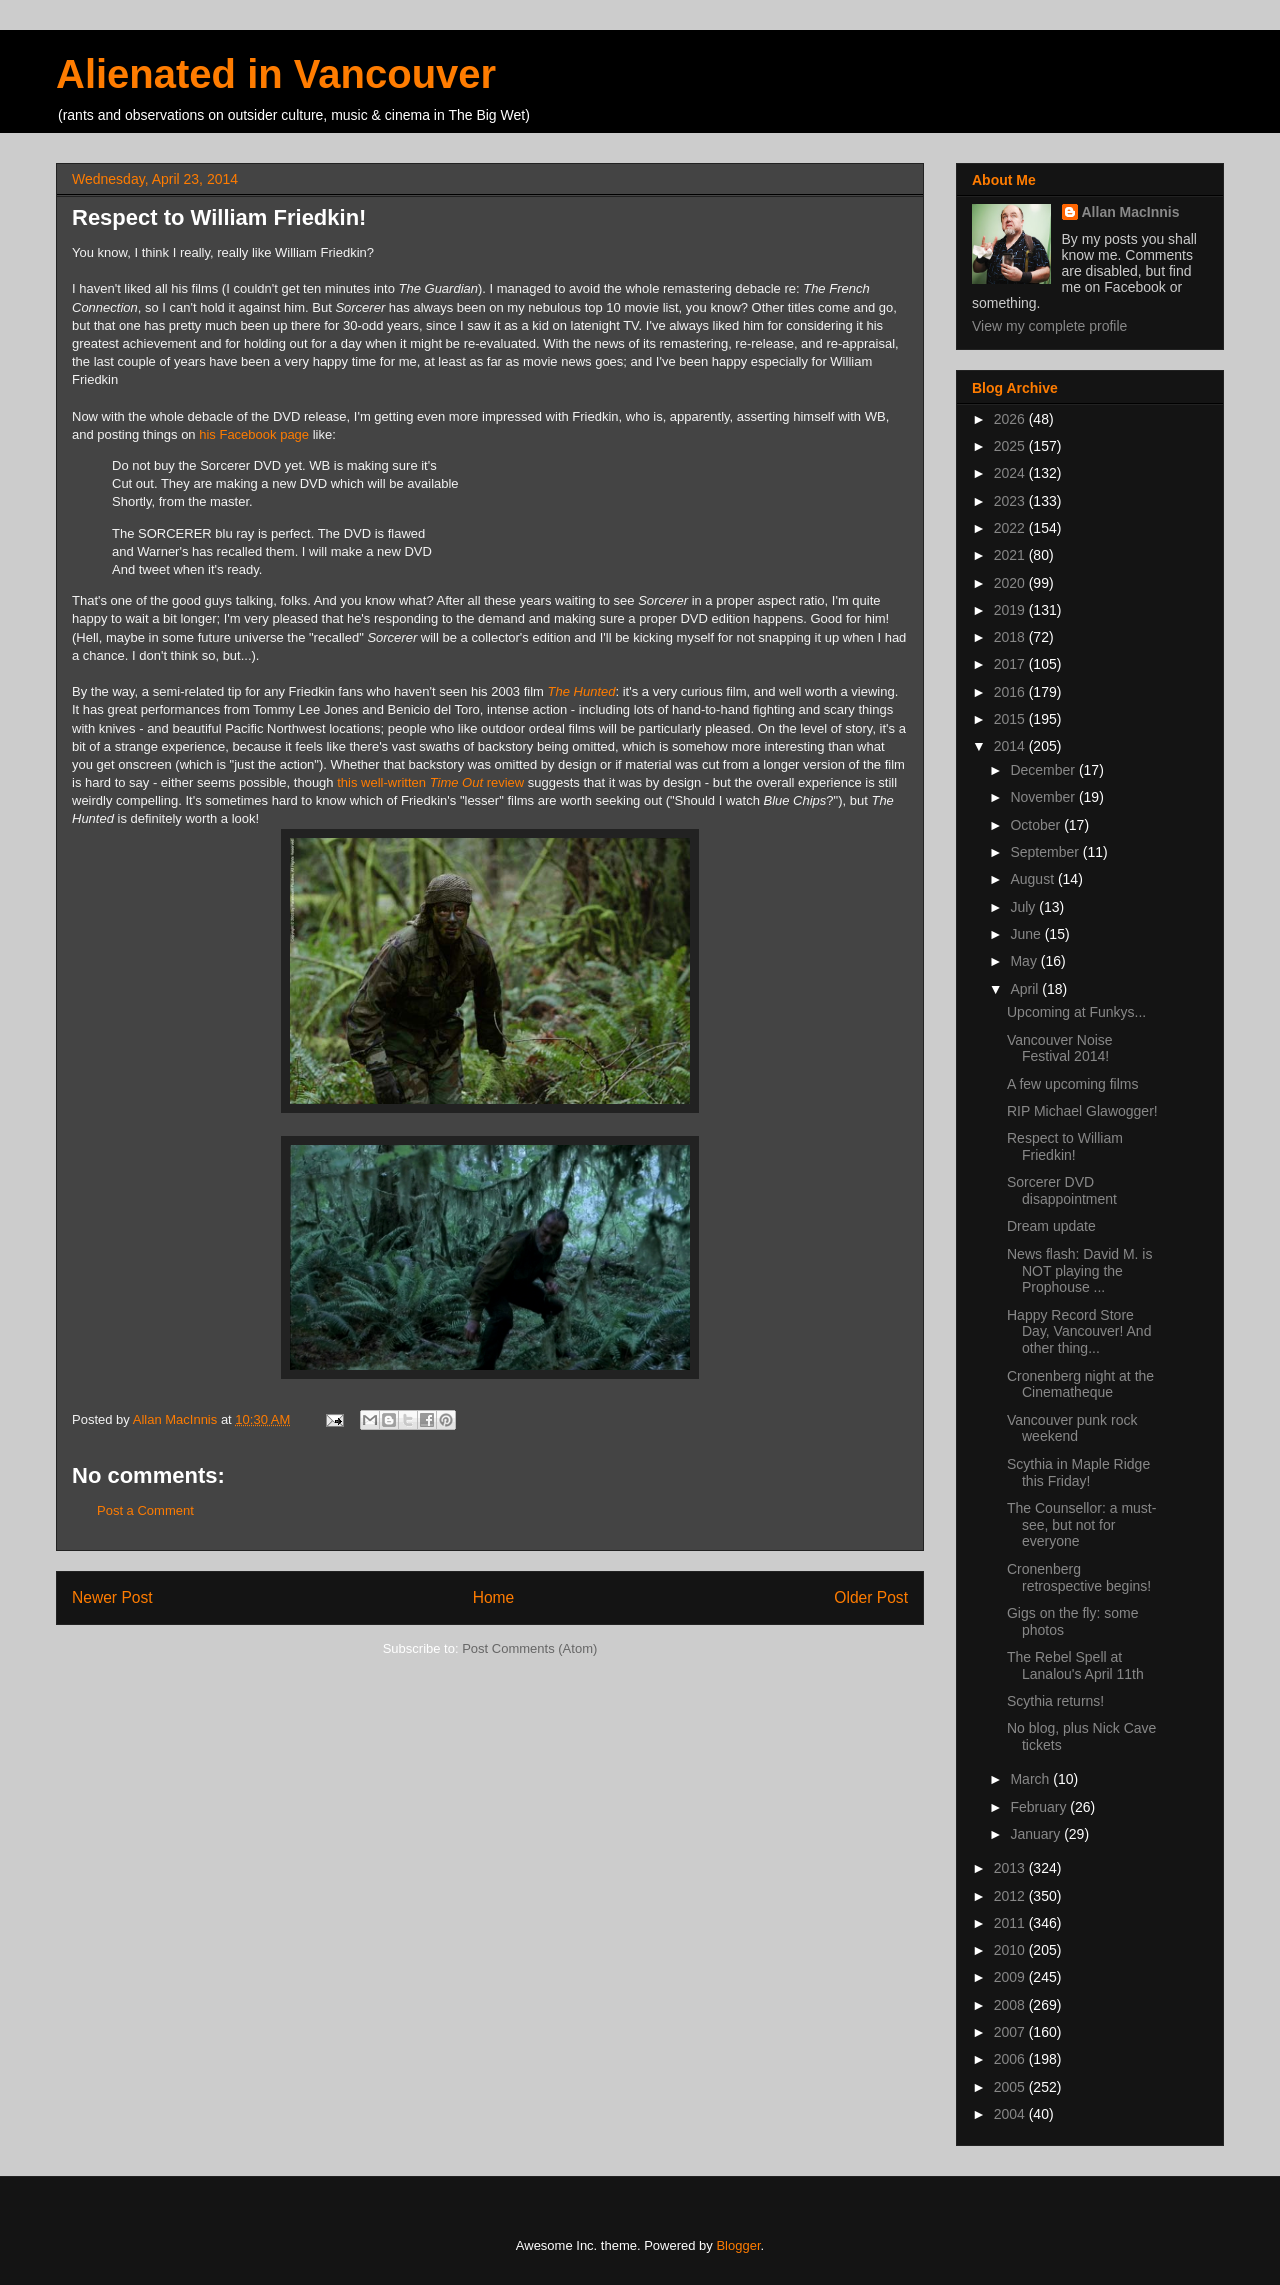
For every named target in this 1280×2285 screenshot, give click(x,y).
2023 (1011, 501)
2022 (1011, 528)
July (1024, 907)
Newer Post (112, 1597)
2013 (1011, 1868)
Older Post (871, 1597)
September (1046, 852)
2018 (1011, 637)
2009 (1011, 1977)
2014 (1011, 746)
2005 (1011, 2087)
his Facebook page (254, 434)
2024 (1011, 473)
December (1044, 770)
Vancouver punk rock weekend (1072, 1428)
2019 (1011, 610)
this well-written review (430, 782)
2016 (1011, 692)
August (1033, 879)
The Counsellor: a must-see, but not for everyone (1081, 1525)
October (1037, 825)
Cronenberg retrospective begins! (1079, 1577)
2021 (1011, 555)
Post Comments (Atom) (529, 1648)
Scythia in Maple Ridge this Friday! (1078, 1472)
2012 (1011, 1896)
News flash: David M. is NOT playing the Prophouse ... (1079, 1271)
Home (494, 1597)
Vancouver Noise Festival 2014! (1060, 1048)
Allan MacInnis (1131, 212)
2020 (1011, 583)
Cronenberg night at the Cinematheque (1080, 1384)
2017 (1011, 664)
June (1027, 934)
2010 (1011, 1950)
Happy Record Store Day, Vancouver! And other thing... (1079, 1332)
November (1044, 797)
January (1037, 1834)
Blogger (738, 2245)
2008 (1011, 2005)
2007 (1011, 2032)
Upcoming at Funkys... (1076, 1012)
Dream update (1051, 1226)
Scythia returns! (1055, 1701)
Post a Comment (145, 1510)
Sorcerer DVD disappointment (1062, 1190)
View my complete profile (1049, 326)
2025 (1011, 446)
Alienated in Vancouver (276, 74)
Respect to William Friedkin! (1065, 1146)
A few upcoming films (1073, 1084)
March (1031, 1779)
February (1040, 1807)
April (1026, 989)
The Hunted (582, 691)
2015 (1011, 719)
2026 (1011, 419)
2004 (1011, 2114)
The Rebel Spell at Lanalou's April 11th (1075, 1665)
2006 (1011, 2059)
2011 (1011, 1923)
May (1025, 961)
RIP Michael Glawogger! (1082, 1111)
